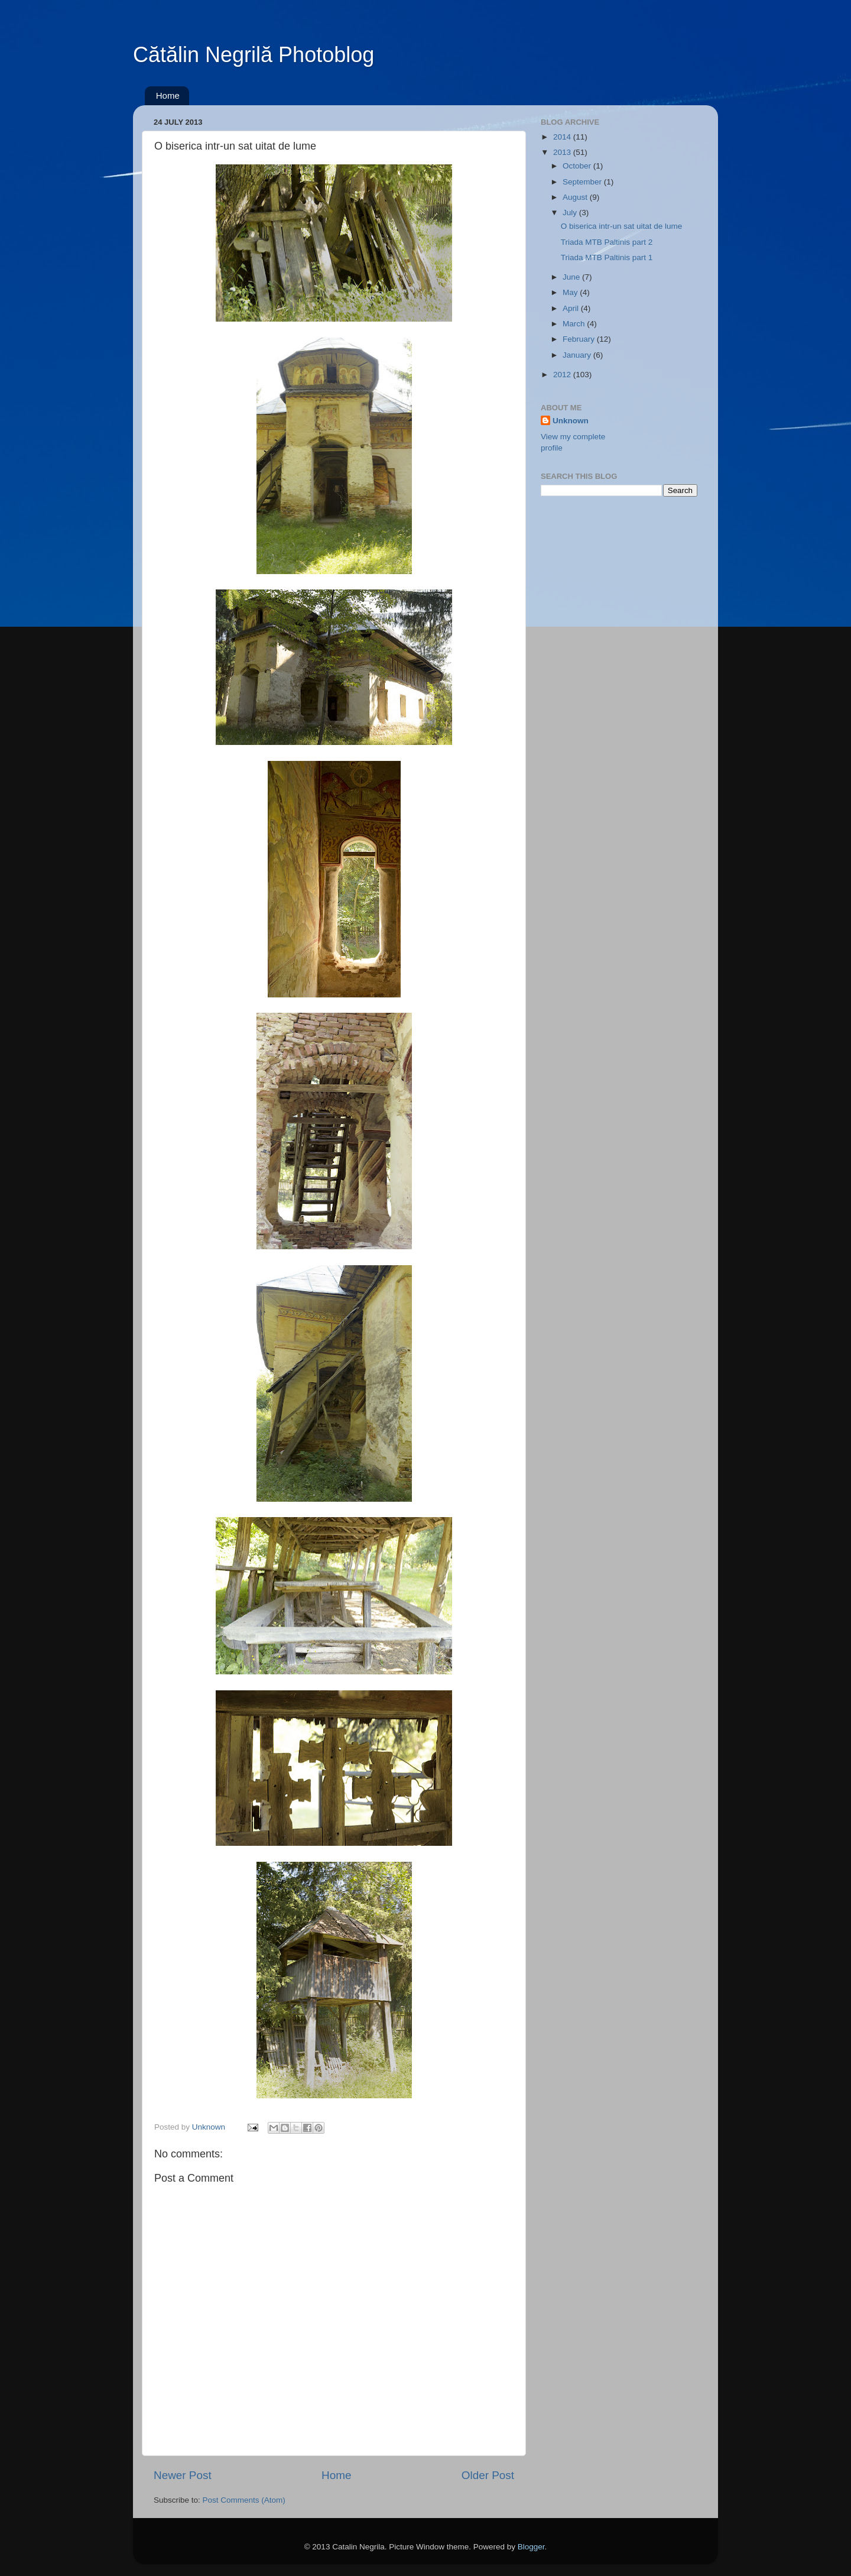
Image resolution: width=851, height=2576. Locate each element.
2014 (563, 136)
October (578, 165)
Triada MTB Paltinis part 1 (607, 257)
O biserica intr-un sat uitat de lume (622, 226)
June (572, 277)
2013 (563, 152)
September (583, 181)
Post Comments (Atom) (244, 2500)
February (580, 339)
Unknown (571, 420)
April (572, 308)
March (575, 323)
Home (168, 95)
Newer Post (183, 2475)
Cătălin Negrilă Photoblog (253, 55)
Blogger (531, 2546)
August (576, 197)
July (571, 212)
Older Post (488, 2475)
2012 (563, 374)
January (578, 355)
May (571, 292)
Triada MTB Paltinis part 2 (607, 242)
